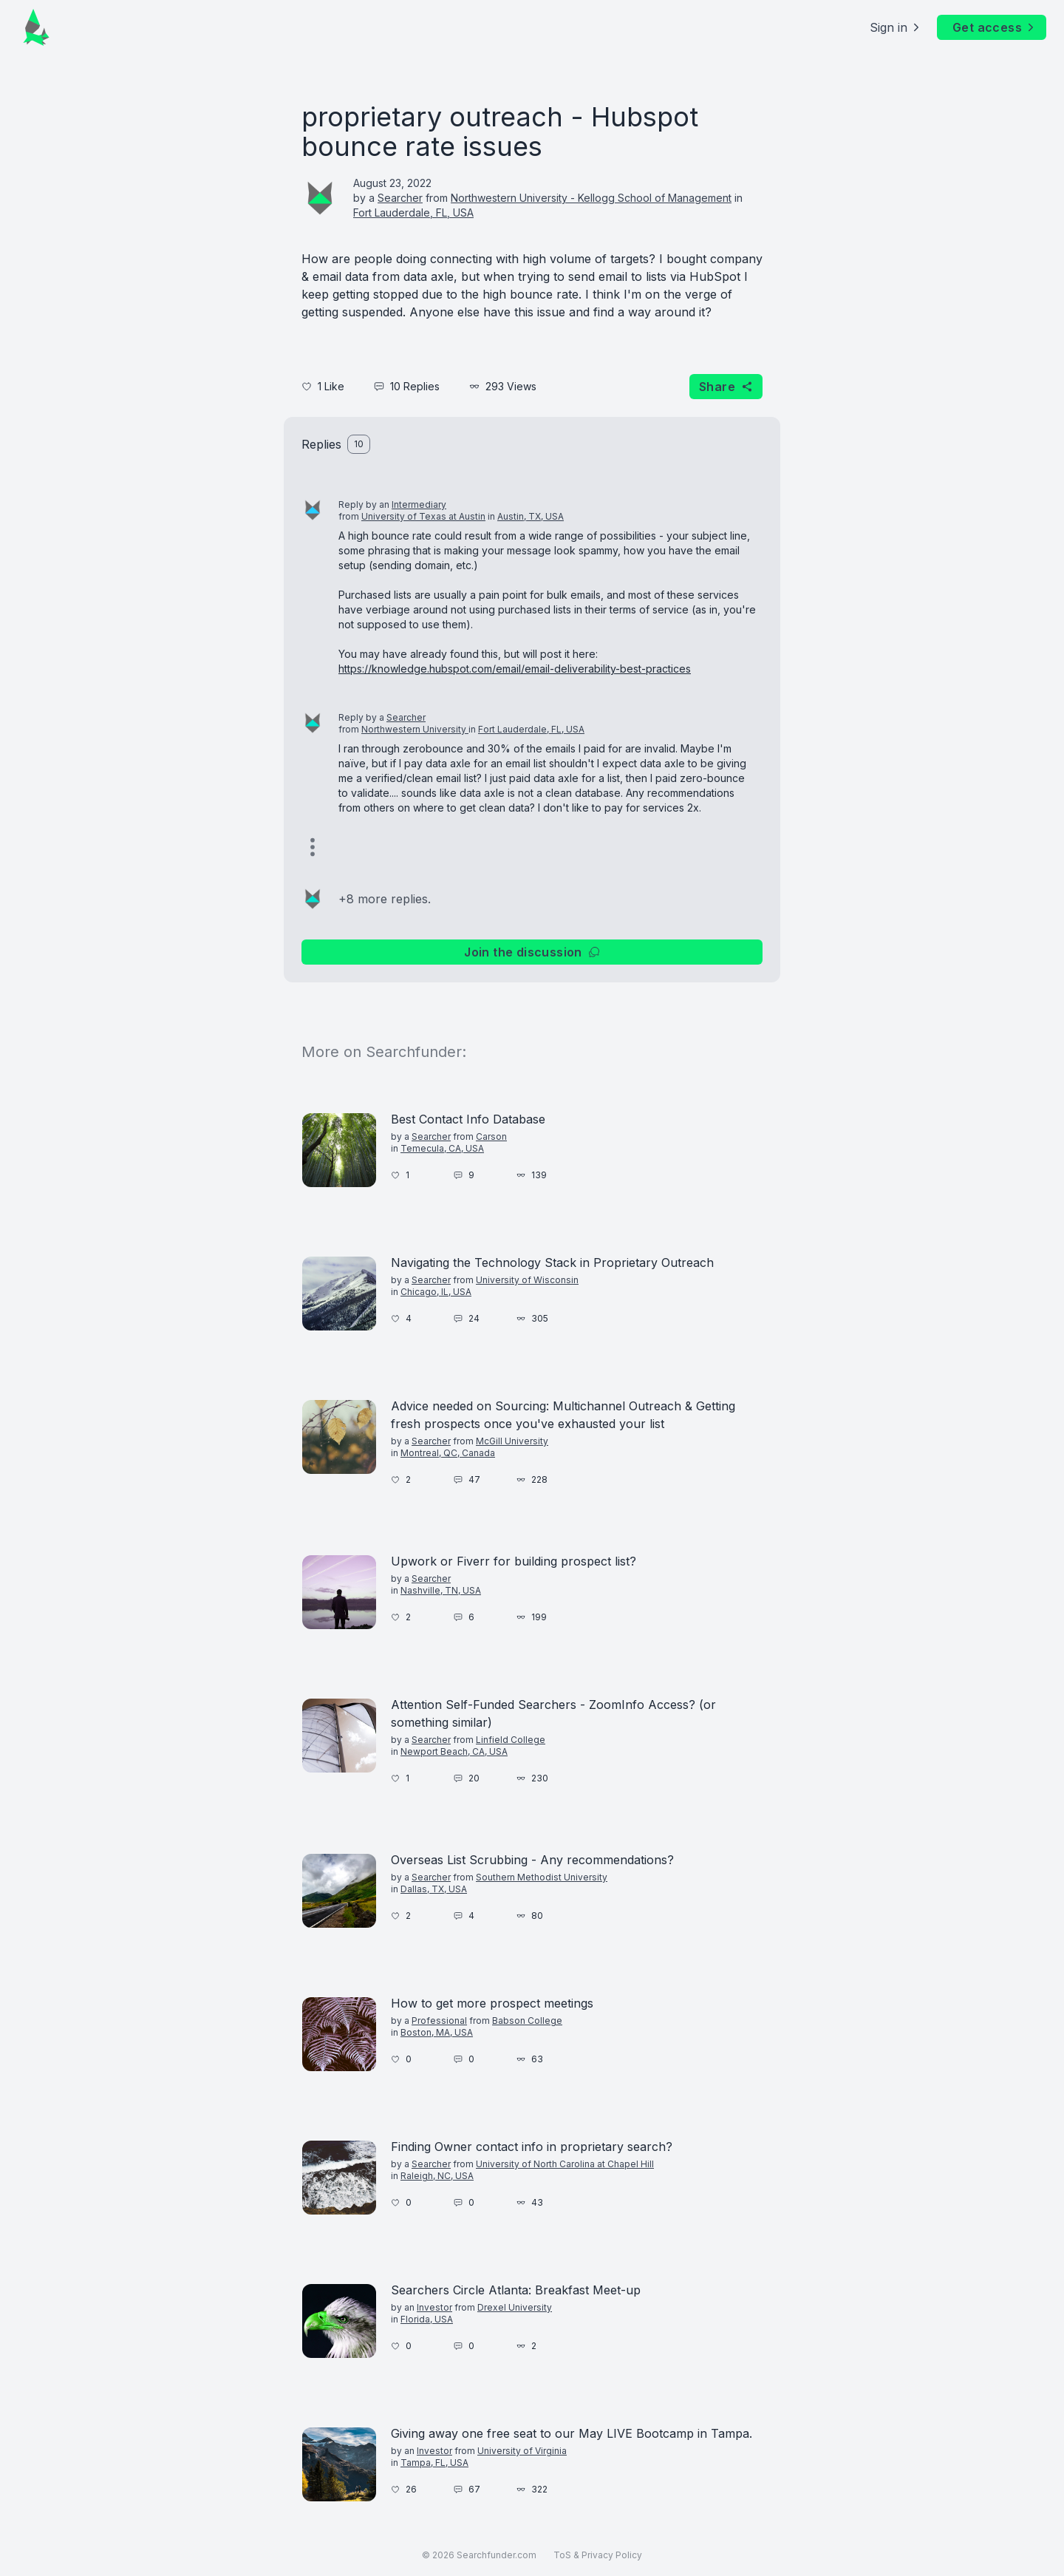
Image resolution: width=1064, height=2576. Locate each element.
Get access (994, 27)
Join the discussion (532, 952)
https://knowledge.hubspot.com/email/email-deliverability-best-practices (514, 668)
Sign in (896, 27)
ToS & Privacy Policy (597, 2554)
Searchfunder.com (496, 2554)
